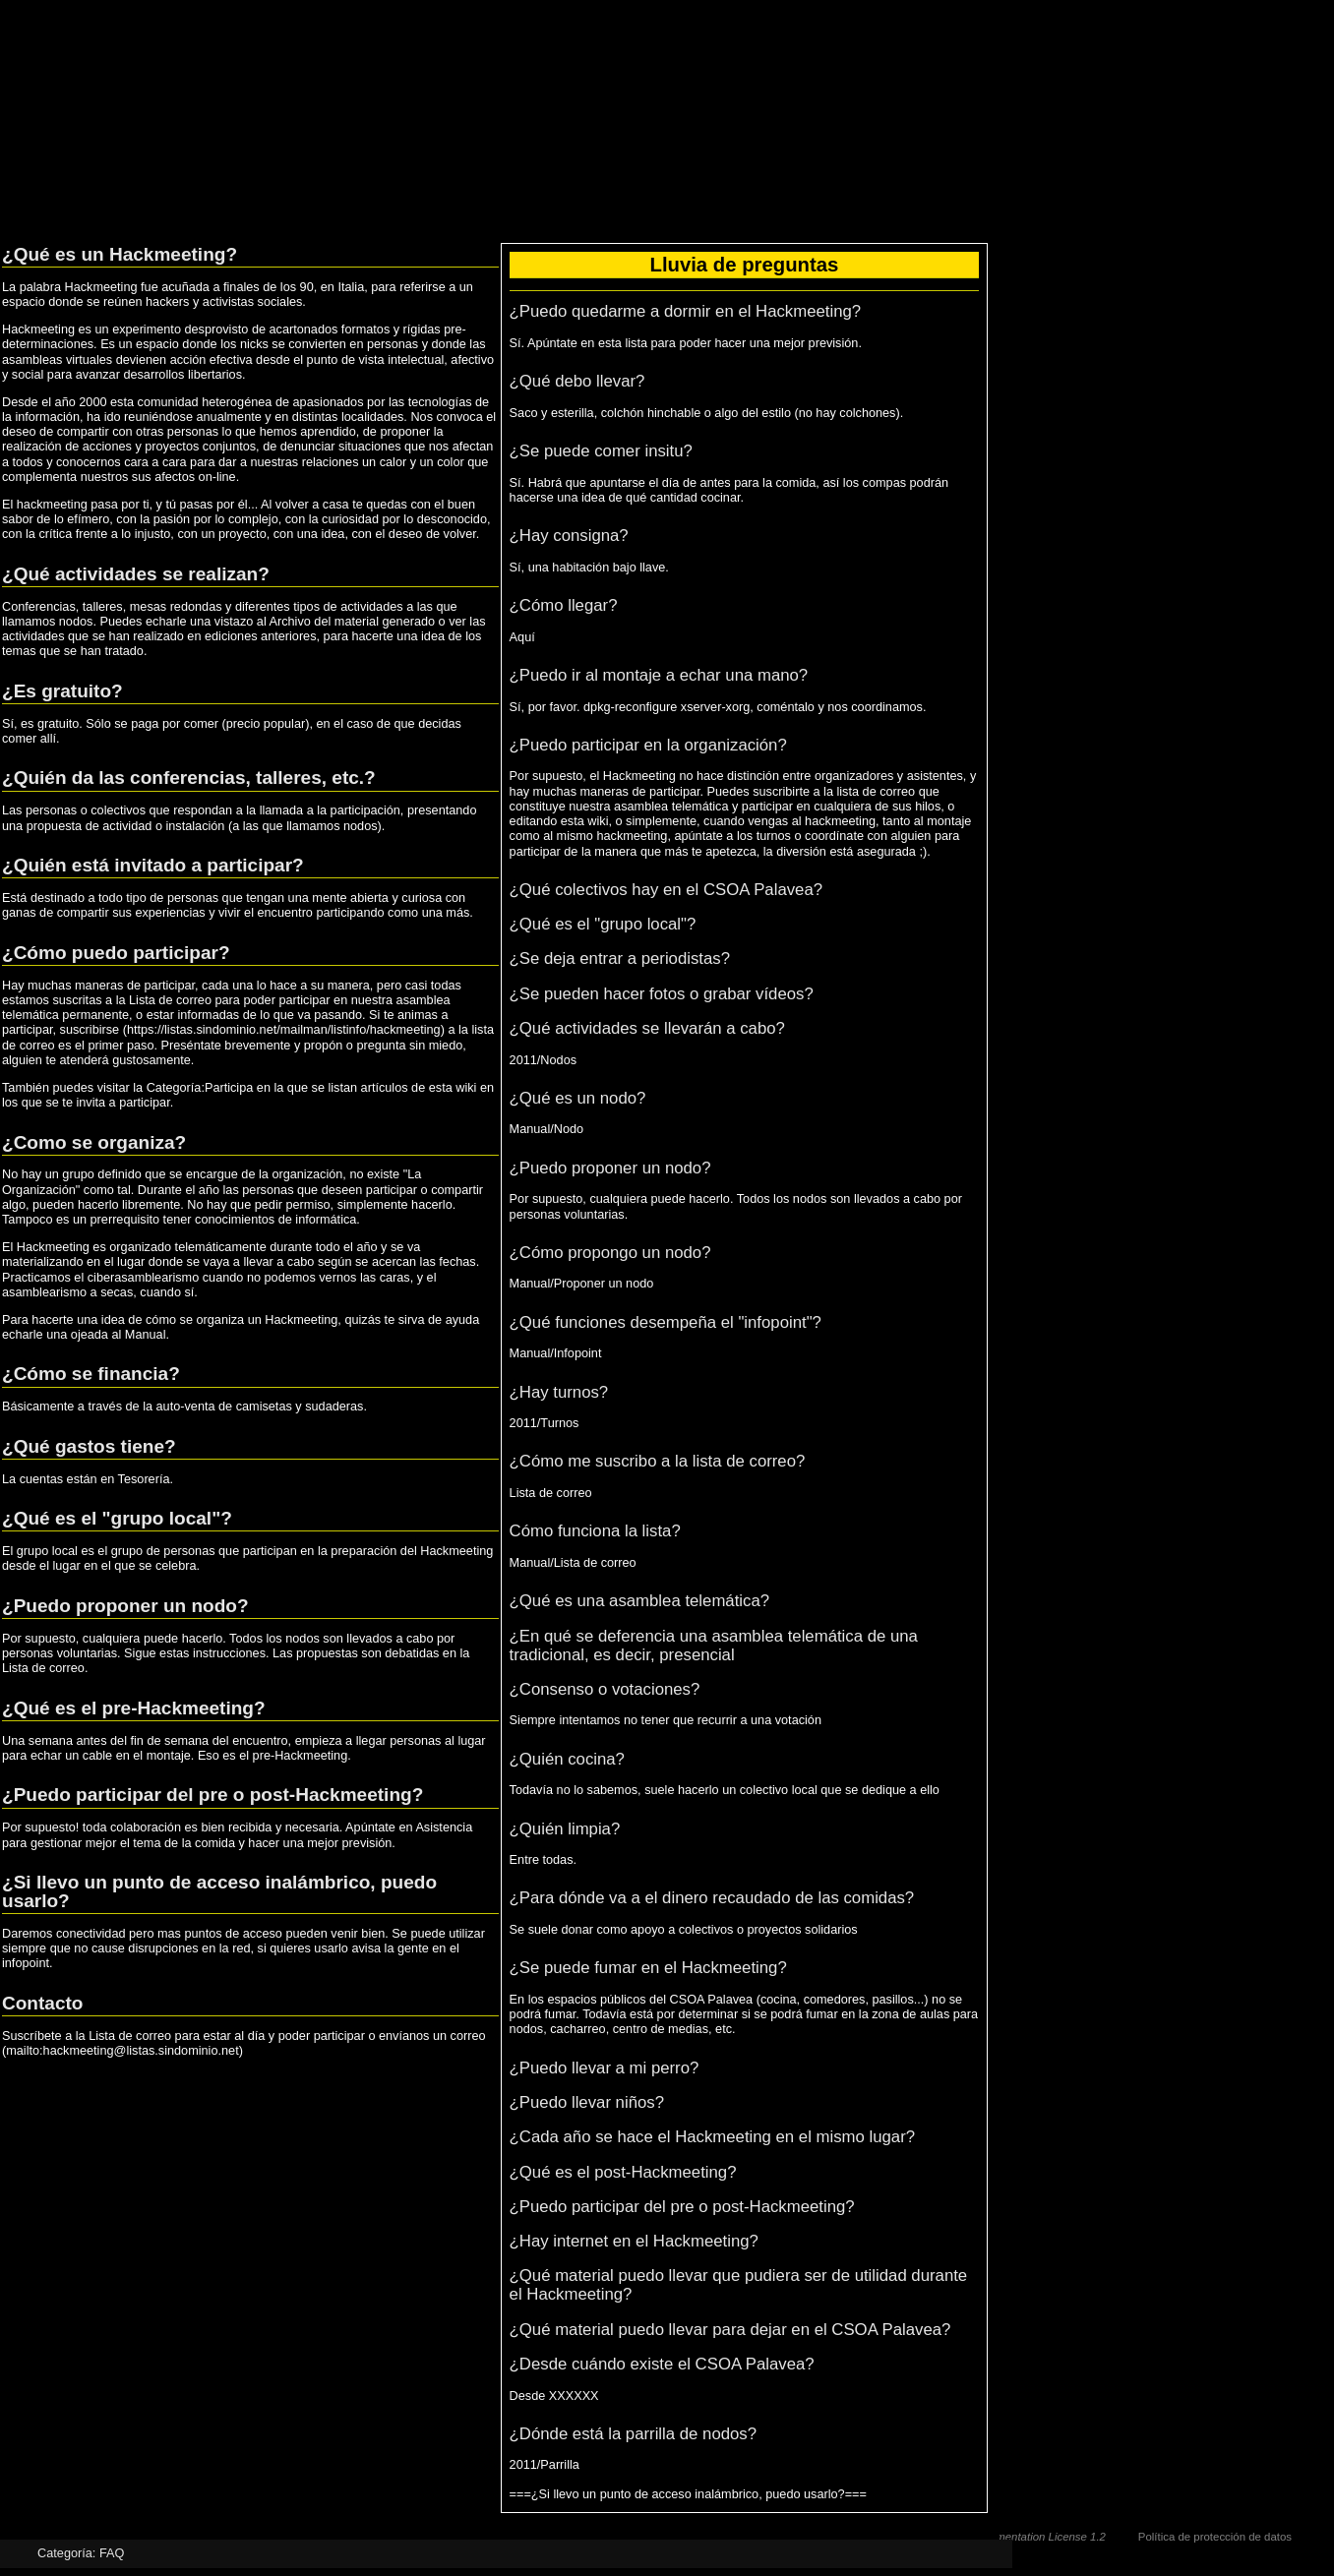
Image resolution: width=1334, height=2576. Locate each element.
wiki (465, 1088)
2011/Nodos (543, 1060)
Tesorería (144, 1479)
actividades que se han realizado (93, 636)
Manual (145, 1335)
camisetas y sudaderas (300, 1406)
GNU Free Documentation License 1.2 (1010, 2537)
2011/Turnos (544, 1423)
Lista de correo (170, 1000)
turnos (774, 836)
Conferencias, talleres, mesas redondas (112, 607)
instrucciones (229, 1653)
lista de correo (875, 792)
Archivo (290, 622)
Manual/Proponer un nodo (582, 1283)
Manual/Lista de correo (573, 1563)
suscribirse (90, 1030)
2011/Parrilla (544, 2465)
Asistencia (443, 1827)
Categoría (64, 2553)
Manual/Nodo (546, 1129)
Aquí (522, 637)
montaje (949, 821)
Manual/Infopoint (556, 1353)
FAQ (111, 2553)
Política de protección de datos (1215, 2537)
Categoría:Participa (200, 1088)
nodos (360, 826)
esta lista (622, 343)
